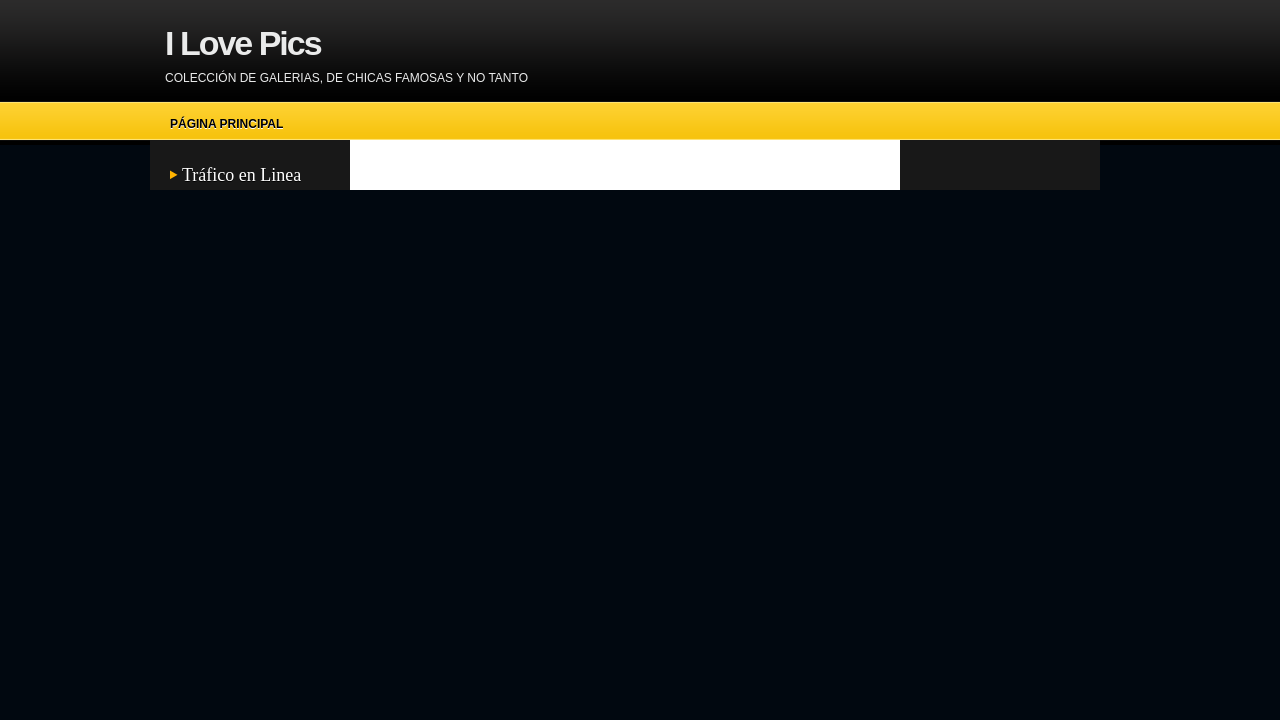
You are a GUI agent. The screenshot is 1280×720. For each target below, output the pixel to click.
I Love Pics (243, 43)
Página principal (226, 124)
